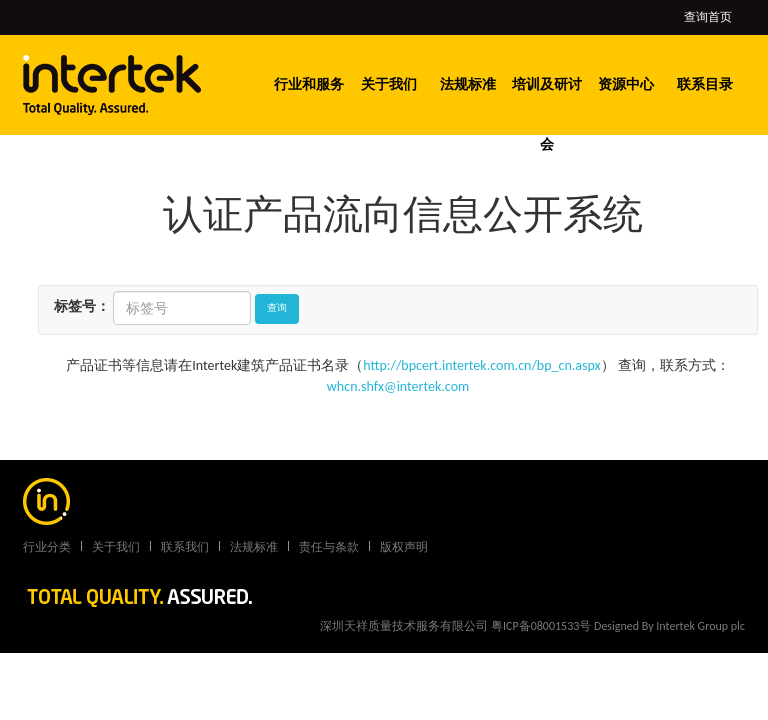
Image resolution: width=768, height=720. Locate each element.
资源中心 (626, 84)
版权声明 (404, 547)
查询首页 (708, 17)
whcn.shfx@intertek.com (398, 386)
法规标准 (468, 84)
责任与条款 (329, 547)
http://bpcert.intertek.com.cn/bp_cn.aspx (481, 365)
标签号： (82, 306)
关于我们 (389, 84)
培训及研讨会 (547, 114)
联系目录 (705, 84)
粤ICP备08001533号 (541, 626)
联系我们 (185, 547)
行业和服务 (309, 84)
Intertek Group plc (700, 626)
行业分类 (47, 547)
